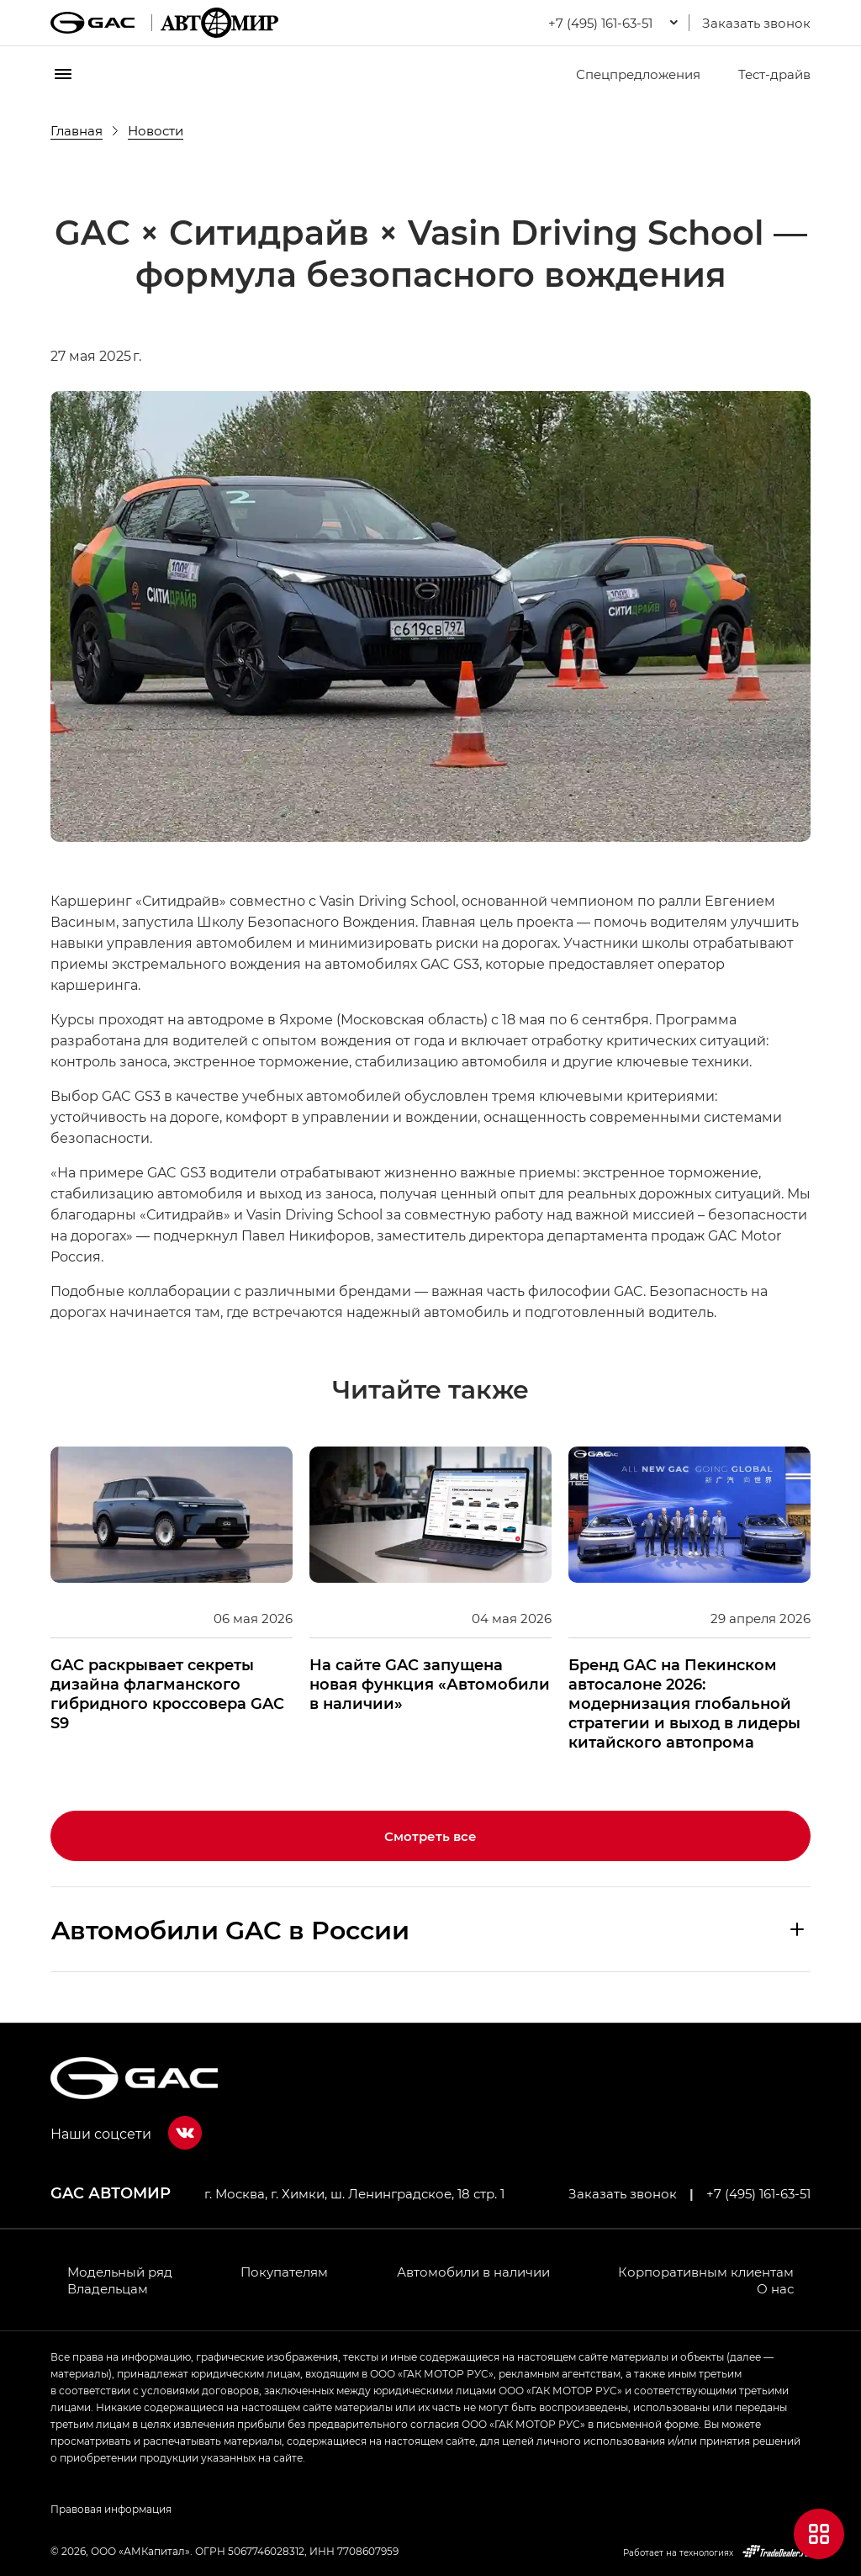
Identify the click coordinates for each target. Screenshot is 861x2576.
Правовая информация (111, 2508)
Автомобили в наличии (473, 2271)
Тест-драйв (764, 74)
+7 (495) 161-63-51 (758, 2193)
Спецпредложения (627, 74)
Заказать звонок (756, 22)
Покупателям (284, 2271)
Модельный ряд (119, 2271)
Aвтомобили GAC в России (230, 1929)
